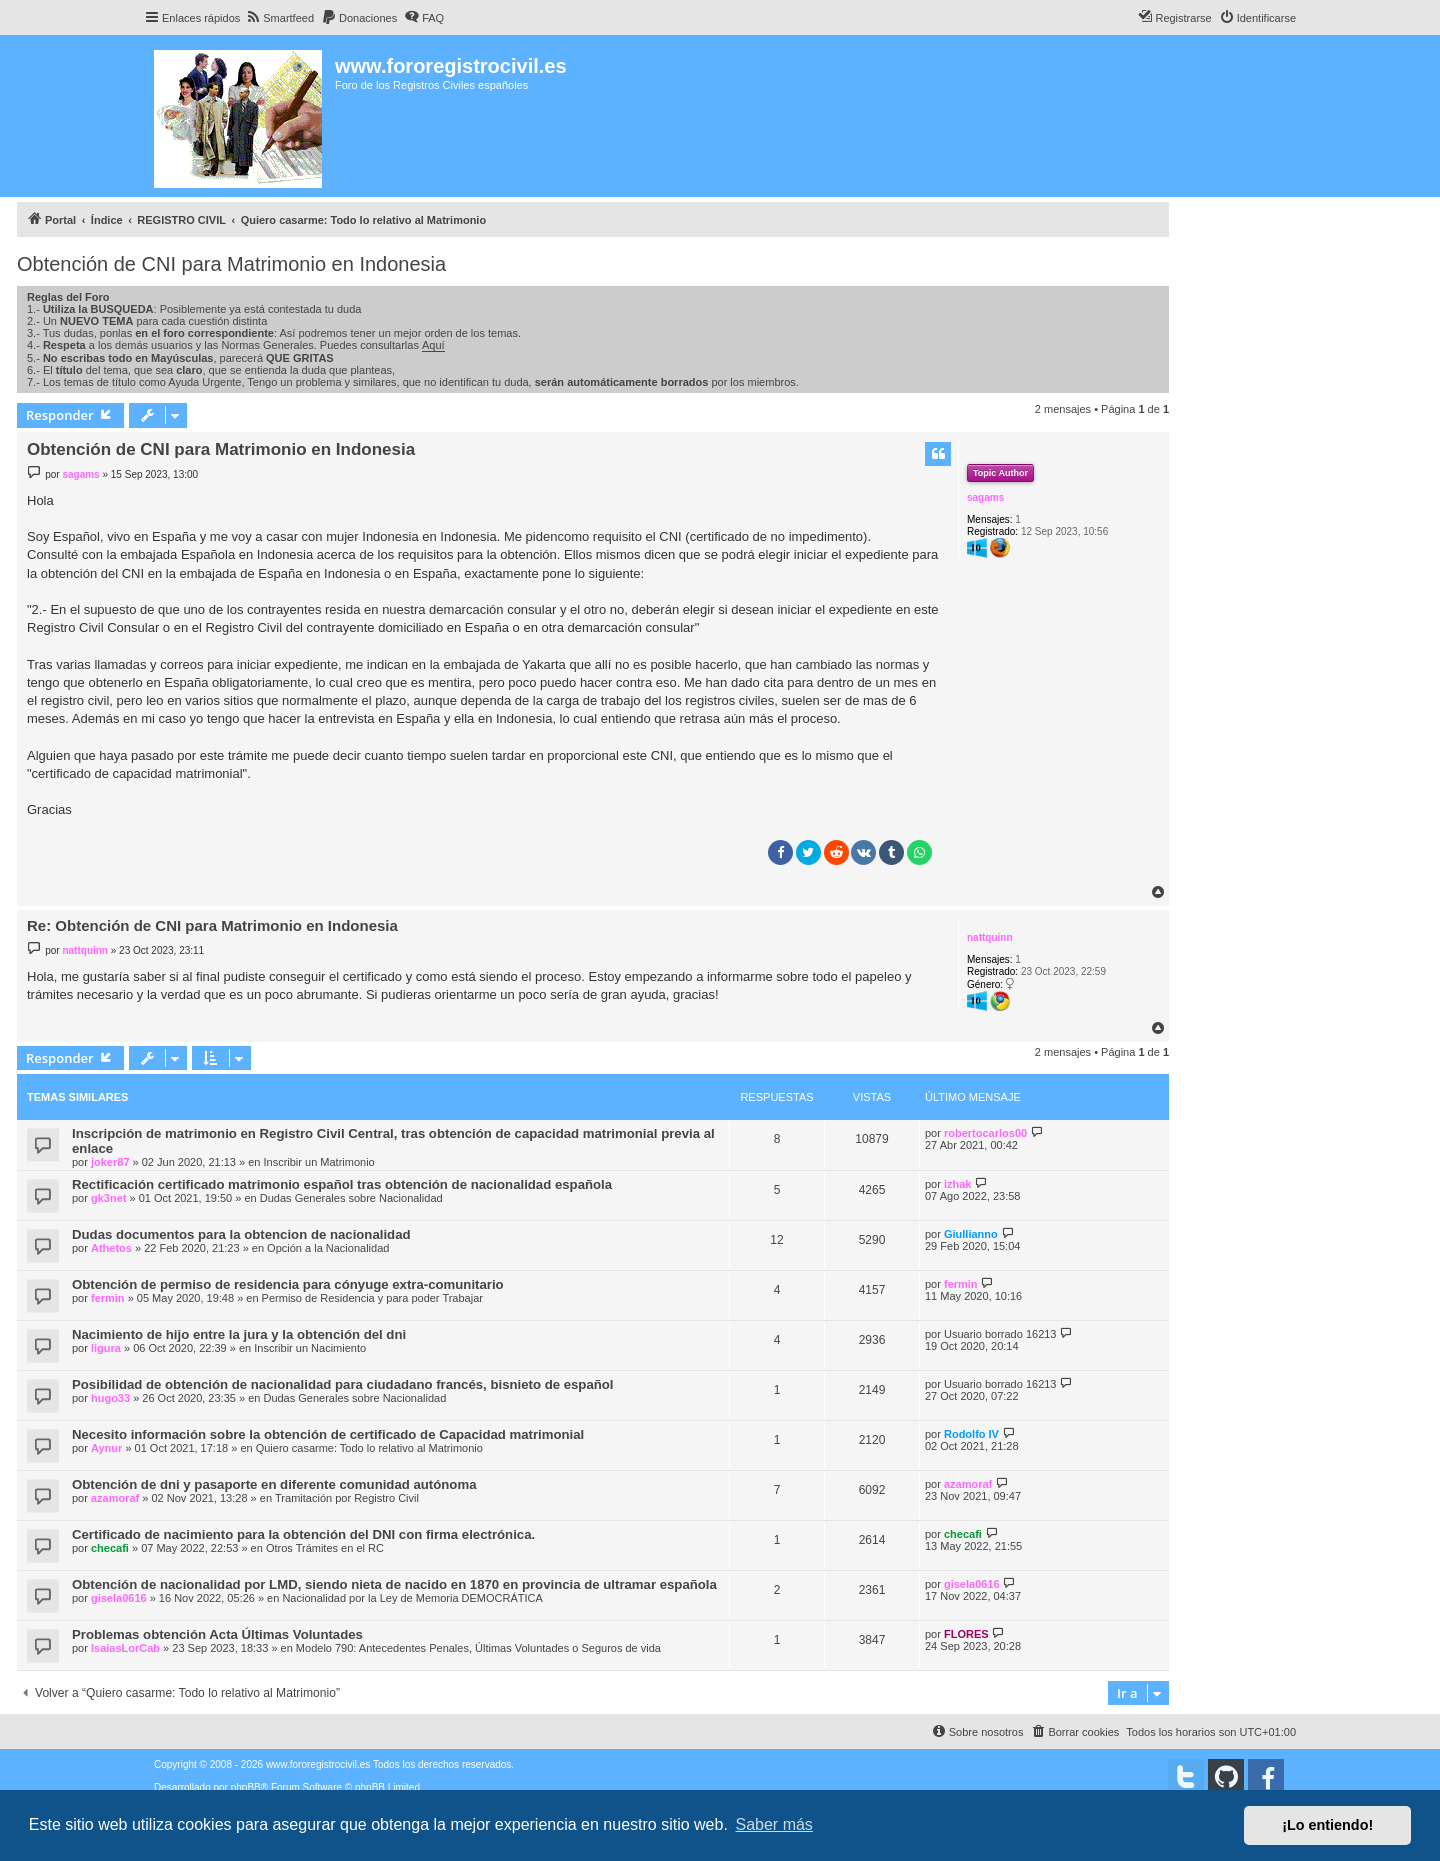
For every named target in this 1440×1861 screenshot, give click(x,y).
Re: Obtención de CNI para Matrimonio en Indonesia (212, 925)
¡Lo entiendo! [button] (1327, 1825)
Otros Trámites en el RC (325, 1548)
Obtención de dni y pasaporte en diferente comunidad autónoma (274, 1484)
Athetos (111, 1248)
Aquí (433, 345)
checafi (110, 1548)
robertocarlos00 (985, 1133)
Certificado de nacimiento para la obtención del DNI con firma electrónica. (303, 1534)
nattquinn (990, 937)
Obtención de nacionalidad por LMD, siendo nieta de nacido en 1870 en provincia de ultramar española (394, 1584)
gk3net (108, 1198)
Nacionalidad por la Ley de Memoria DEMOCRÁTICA (412, 1598)
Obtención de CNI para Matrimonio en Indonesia (231, 264)
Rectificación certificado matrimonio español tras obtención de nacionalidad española (342, 1184)
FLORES (966, 1634)
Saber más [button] (774, 1824)
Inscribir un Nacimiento (310, 1348)
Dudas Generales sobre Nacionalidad (351, 1198)
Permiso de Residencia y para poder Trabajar (372, 1298)
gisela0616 (119, 1598)
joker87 (110, 1162)
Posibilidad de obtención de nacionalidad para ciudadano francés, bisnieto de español (343, 1384)
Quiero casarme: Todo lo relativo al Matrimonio (369, 1448)
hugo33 (110, 1398)
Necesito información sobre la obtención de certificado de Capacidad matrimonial (328, 1434)
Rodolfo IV (971, 1434)
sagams (985, 497)
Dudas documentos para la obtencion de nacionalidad (241, 1234)
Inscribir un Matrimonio (318, 1162)
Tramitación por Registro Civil (347, 1498)
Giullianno (971, 1234)
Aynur (106, 1448)
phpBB (246, 1787)
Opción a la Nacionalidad (328, 1248)
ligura (106, 1348)
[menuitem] (279, 18)
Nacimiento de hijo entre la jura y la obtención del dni (239, 1334)
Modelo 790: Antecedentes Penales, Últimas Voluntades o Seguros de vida (478, 1648)
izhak (958, 1184)
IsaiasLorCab (125, 1648)
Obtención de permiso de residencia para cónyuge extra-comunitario (288, 1284)
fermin (108, 1298)
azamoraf (115, 1498)
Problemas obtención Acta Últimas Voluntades (217, 1634)
